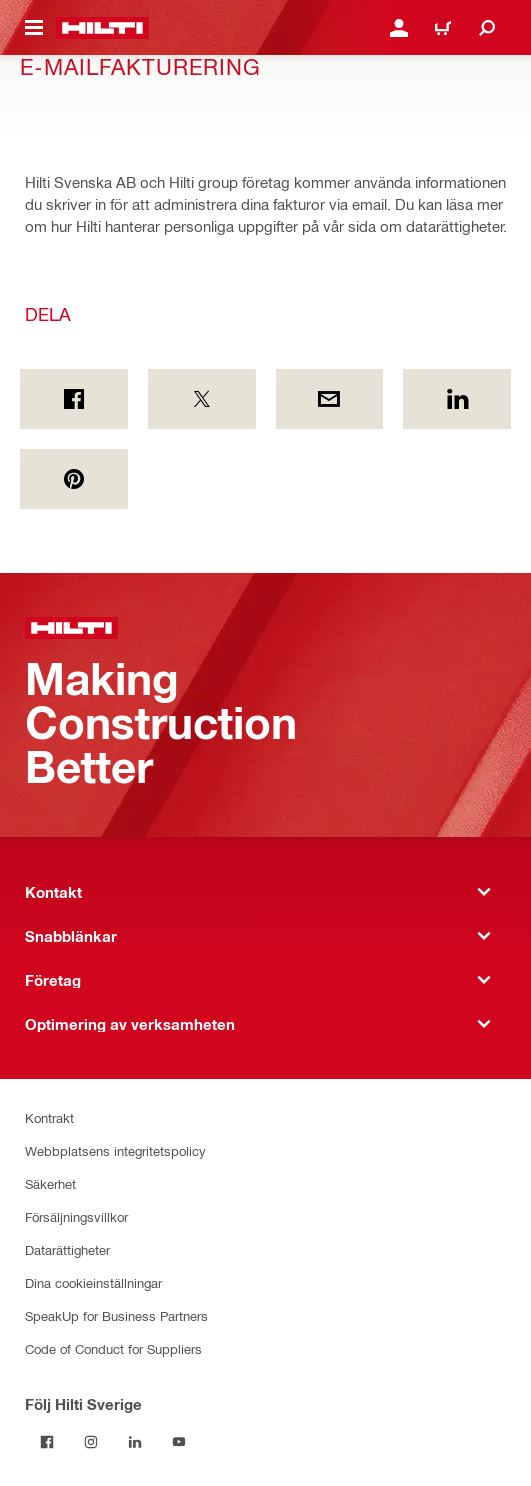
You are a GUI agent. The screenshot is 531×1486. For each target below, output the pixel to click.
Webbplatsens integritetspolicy (115, 1150)
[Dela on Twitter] (202, 399)
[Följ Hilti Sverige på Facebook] (47, 1442)
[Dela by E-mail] (330, 399)
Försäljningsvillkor (76, 1216)
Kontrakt (49, 1117)
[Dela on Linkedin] (457, 399)
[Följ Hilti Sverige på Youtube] (179, 1442)
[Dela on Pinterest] (74, 479)
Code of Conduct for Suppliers (113, 1348)
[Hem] (102, 28)
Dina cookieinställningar (93, 1282)
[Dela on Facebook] (74, 399)
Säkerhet (50, 1183)
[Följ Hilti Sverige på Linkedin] (135, 1442)
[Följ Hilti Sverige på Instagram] (91, 1442)
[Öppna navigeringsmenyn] (34, 28)
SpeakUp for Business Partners (116, 1315)
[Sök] (487, 28)
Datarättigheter (67, 1249)
